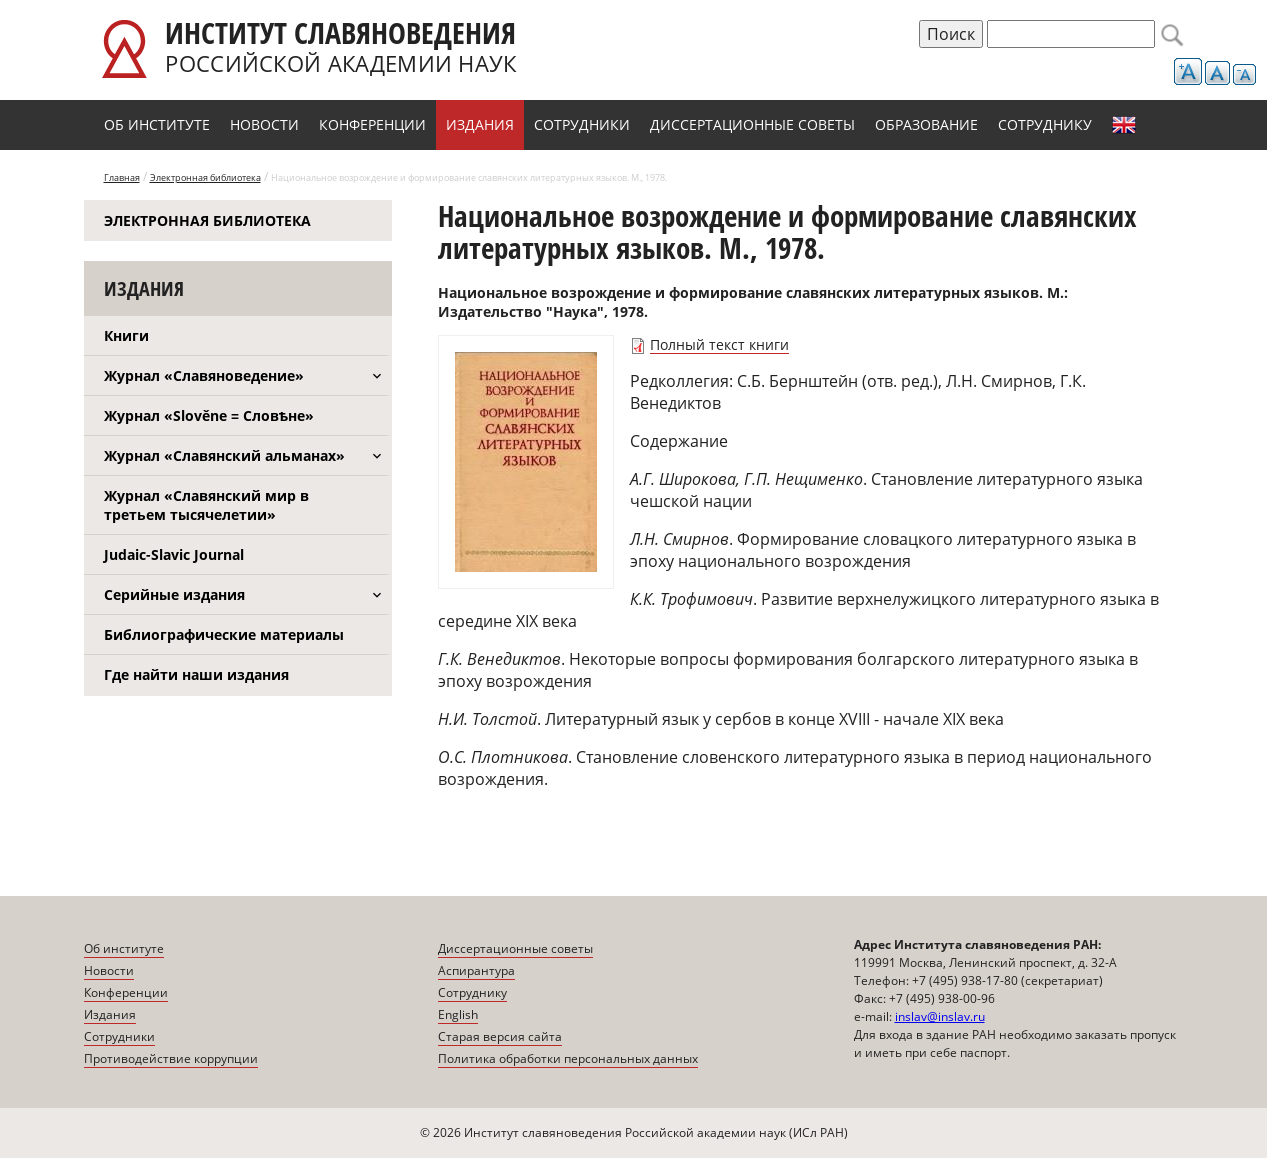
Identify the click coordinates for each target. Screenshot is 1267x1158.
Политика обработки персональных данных (568, 1058)
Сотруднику (1045, 124)
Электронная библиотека (205, 177)
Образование (926, 124)
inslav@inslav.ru (940, 1016)
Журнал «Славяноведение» (204, 375)
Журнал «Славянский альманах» (224, 455)
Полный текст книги (719, 344)
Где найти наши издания (196, 674)
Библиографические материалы (224, 634)
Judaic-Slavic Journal (174, 554)
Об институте (157, 124)
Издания (480, 124)
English (1124, 125)
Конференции (372, 124)
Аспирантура (476, 970)
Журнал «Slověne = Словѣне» (209, 415)
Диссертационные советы (752, 124)
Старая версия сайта (500, 1036)
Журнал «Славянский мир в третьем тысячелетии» (206, 505)
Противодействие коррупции (171, 1058)
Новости (264, 124)
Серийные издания (174, 594)
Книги (126, 335)
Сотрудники (582, 124)
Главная (122, 177)
